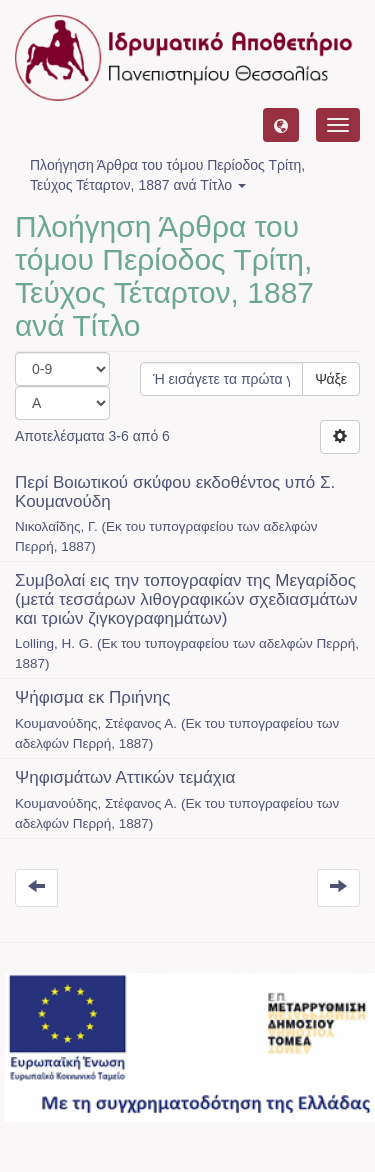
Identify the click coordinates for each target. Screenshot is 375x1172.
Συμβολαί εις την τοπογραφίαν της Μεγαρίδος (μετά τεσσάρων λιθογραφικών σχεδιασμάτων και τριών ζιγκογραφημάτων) (186, 599)
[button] (281, 125)
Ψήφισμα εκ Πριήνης (92, 697)
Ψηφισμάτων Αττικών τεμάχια (125, 777)
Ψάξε (331, 379)
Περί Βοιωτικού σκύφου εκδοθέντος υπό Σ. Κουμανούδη (175, 492)
